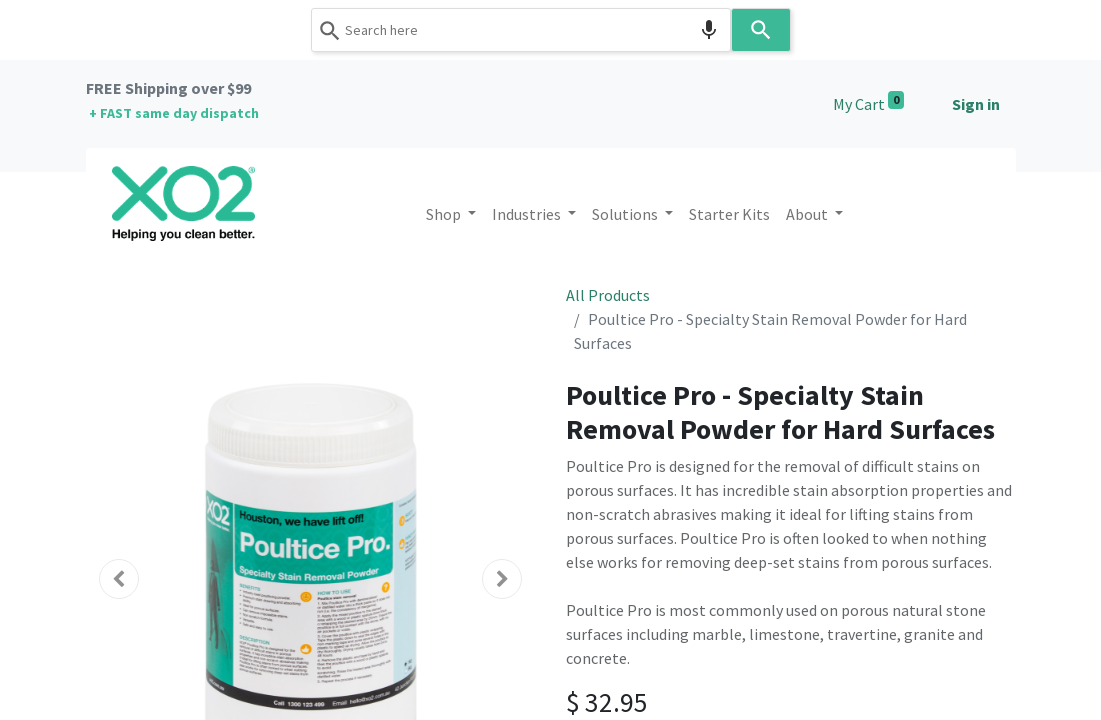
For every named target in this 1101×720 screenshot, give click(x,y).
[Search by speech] (709, 30)
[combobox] (521, 30)
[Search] (761, 30)
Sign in (976, 104)
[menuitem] (729, 214)
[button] (120, 579)
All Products (608, 295)
